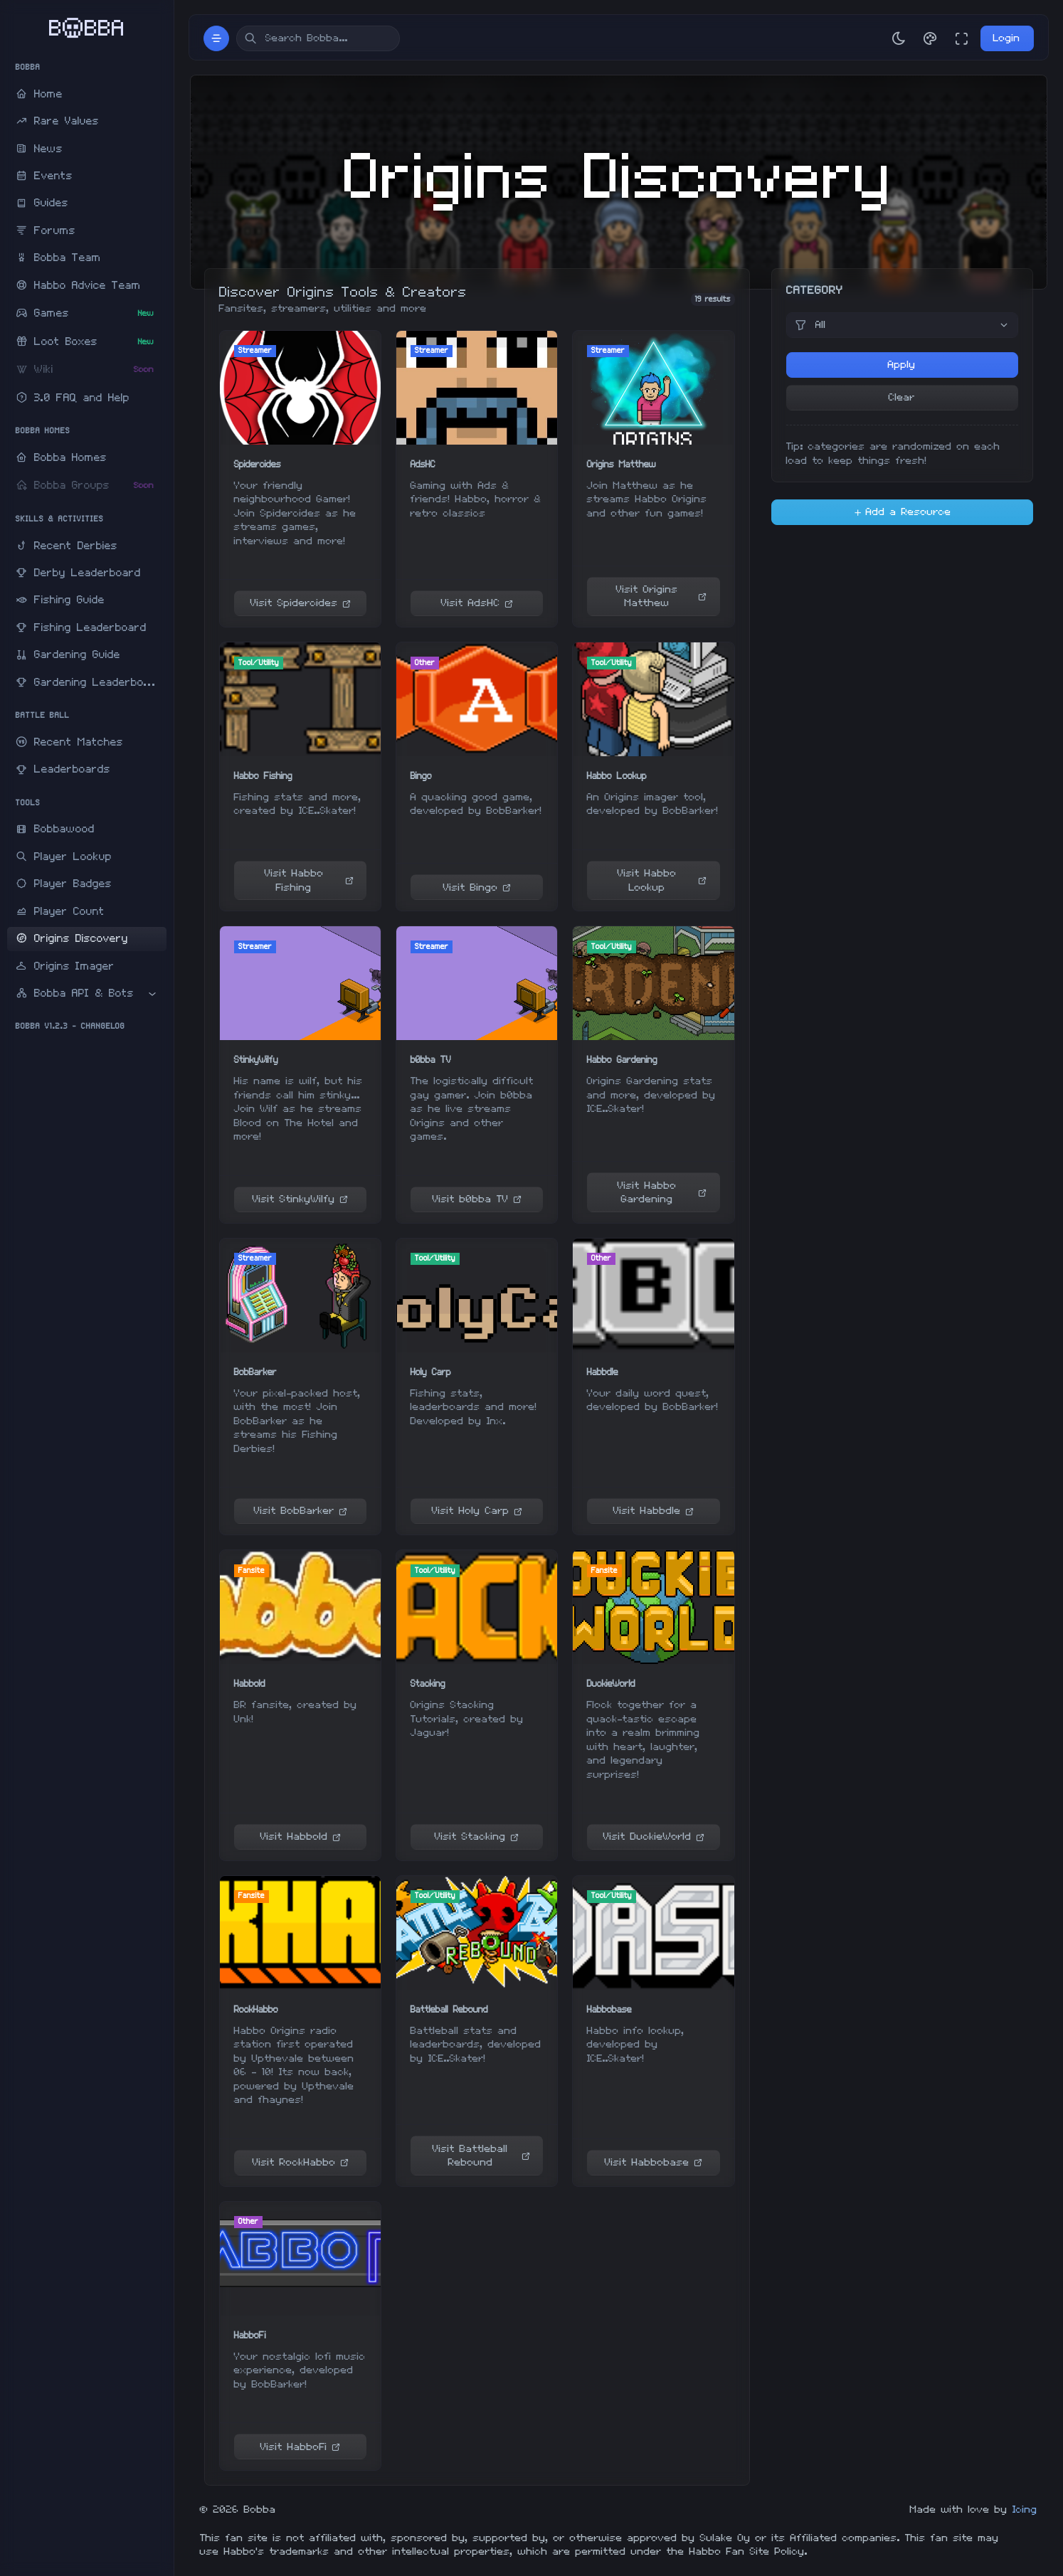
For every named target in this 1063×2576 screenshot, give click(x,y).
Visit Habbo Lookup (662, 880)
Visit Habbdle (653, 1510)
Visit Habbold (300, 1836)
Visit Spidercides (300, 603)
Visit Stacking (477, 1836)
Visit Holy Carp (477, 1510)
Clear (902, 397)
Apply (902, 364)
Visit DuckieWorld (653, 1836)
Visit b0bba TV (477, 1199)
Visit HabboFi (300, 2447)
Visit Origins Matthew (661, 596)
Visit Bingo (477, 887)
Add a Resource (902, 512)
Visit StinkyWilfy (300, 1199)
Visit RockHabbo (301, 2162)
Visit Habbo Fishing (309, 880)
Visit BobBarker (300, 1510)
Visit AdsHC (477, 603)
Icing (1024, 2509)
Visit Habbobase (653, 2162)
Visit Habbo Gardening (662, 1192)
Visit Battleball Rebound (481, 2155)
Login (1006, 38)
